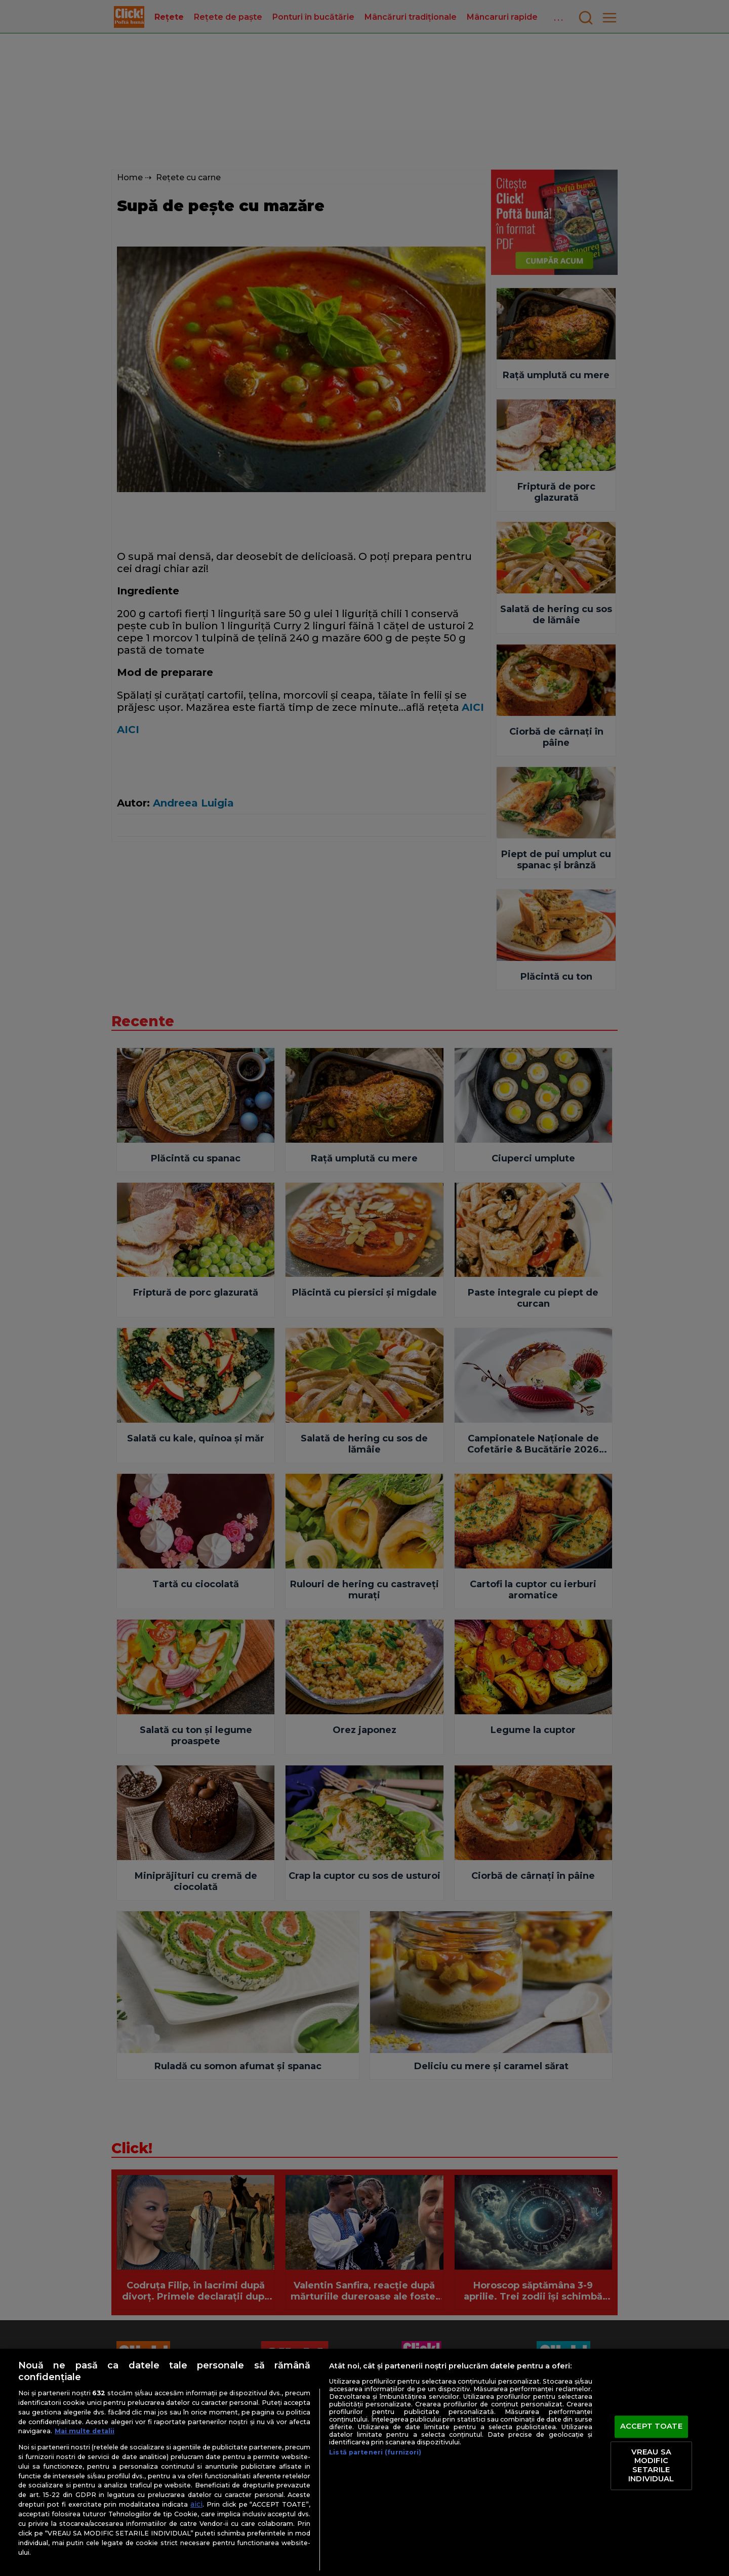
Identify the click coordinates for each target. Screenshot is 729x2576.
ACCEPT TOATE (651, 2426)
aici (196, 2504)
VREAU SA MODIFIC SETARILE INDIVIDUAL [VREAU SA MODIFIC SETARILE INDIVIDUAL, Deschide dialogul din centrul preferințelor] (651, 2465)
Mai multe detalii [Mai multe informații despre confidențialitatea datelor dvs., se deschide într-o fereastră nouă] (84, 2431)
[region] (364, 2462)
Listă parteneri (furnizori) (375, 2452)
